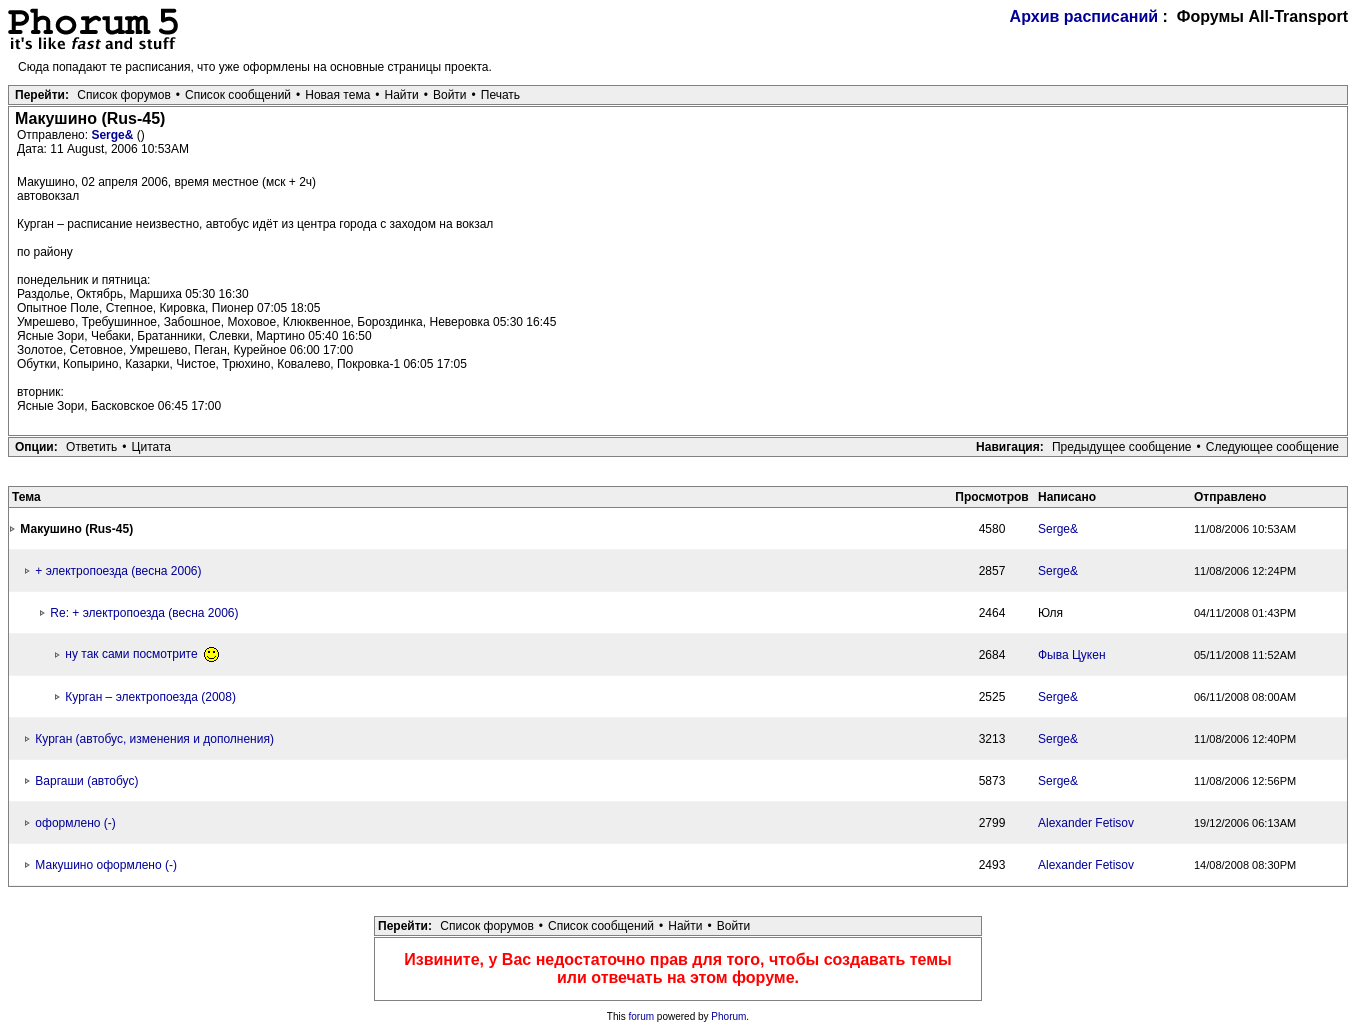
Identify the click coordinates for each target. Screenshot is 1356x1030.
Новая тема (337, 95)
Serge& (113, 135)
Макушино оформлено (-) (106, 865)
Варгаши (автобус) (86, 781)
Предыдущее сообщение (1122, 447)
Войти (450, 95)
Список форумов (124, 95)
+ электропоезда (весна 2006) (118, 571)
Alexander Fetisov (1086, 823)
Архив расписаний (1084, 16)
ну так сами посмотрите (142, 654)
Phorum (728, 1016)
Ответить (91, 447)
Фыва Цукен (1072, 655)
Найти (402, 95)
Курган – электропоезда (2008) (150, 697)
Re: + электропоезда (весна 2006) (144, 613)
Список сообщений (238, 95)
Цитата (151, 447)
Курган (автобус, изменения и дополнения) (154, 739)
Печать (500, 95)
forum (642, 1016)
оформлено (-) (75, 823)
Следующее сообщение (1272, 447)
